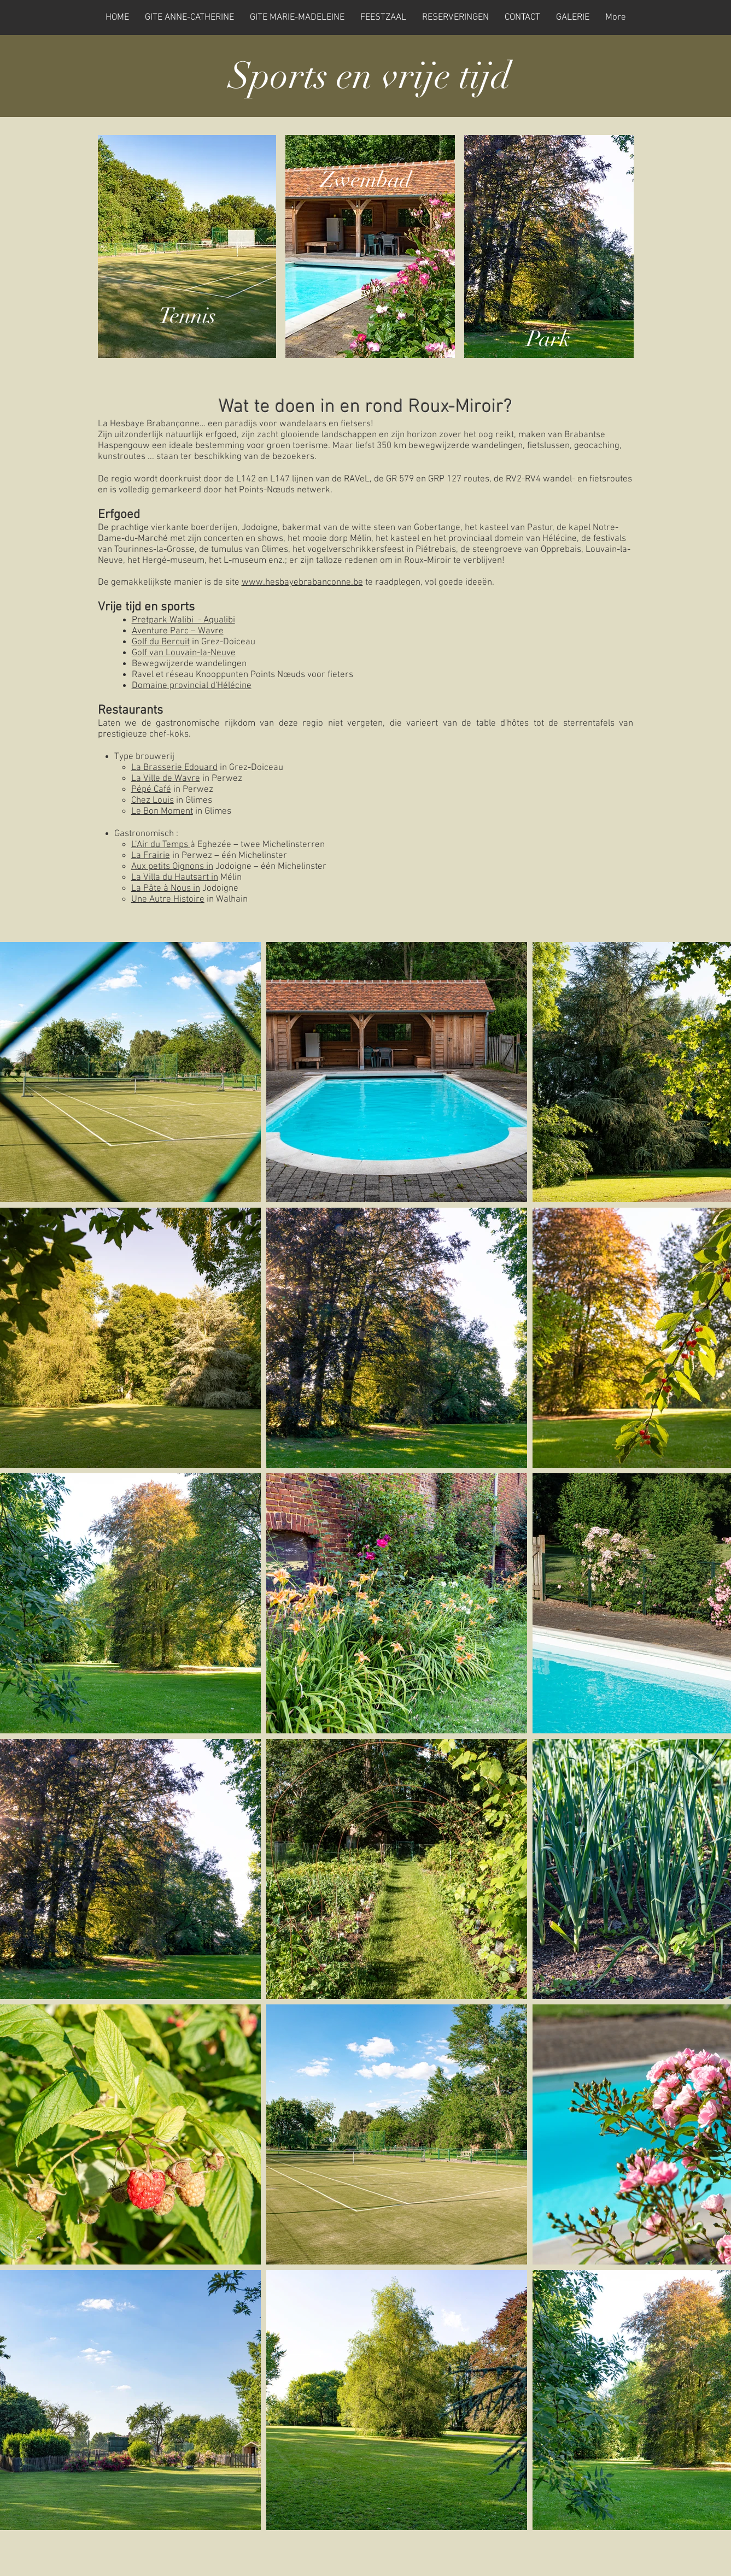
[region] (187, 246)
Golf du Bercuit (161, 642)
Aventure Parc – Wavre (178, 631)
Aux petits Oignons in (172, 866)
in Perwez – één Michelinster (228, 855)
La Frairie (150, 855)
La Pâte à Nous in (165, 888)
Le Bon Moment (162, 811)
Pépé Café (151, 789)
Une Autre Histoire (167, 899)
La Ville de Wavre (165, 778)
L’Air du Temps (160, 844)
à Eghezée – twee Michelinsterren (258, 844)
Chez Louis (152, 800)
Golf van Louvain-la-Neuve (184, 653)
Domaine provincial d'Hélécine (192, 685)
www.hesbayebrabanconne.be (302, 582)
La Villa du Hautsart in (174, 877)
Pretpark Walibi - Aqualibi (183, 620)
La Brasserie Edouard (174, 767)
